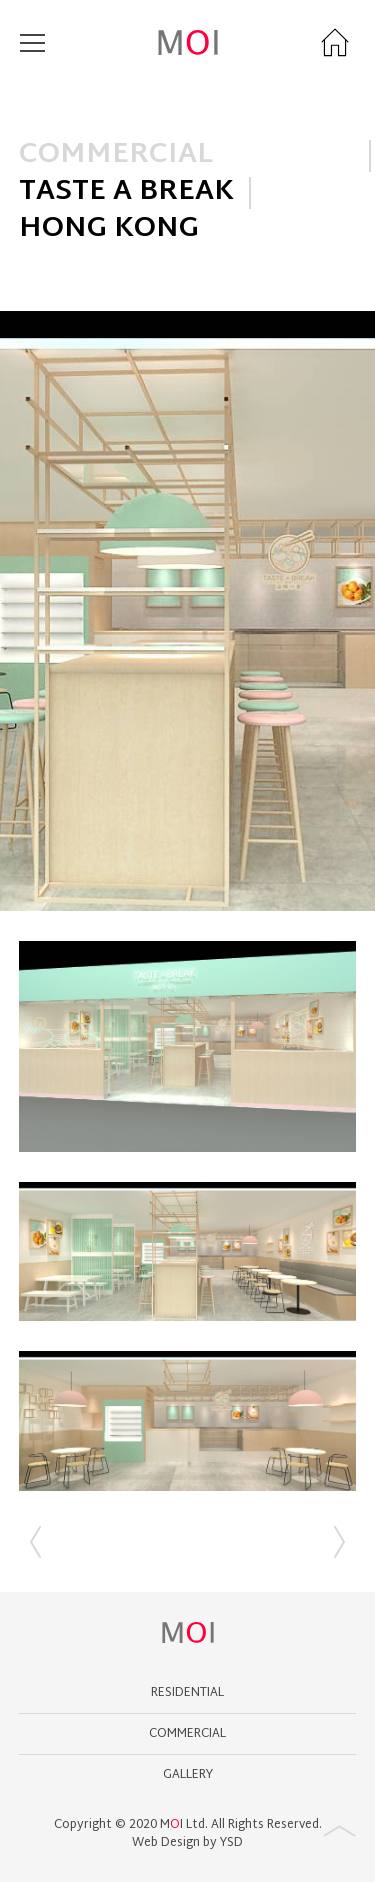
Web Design (166, 1843)
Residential (187, 1693)
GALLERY (188, 1775)
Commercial (187, 1734)
